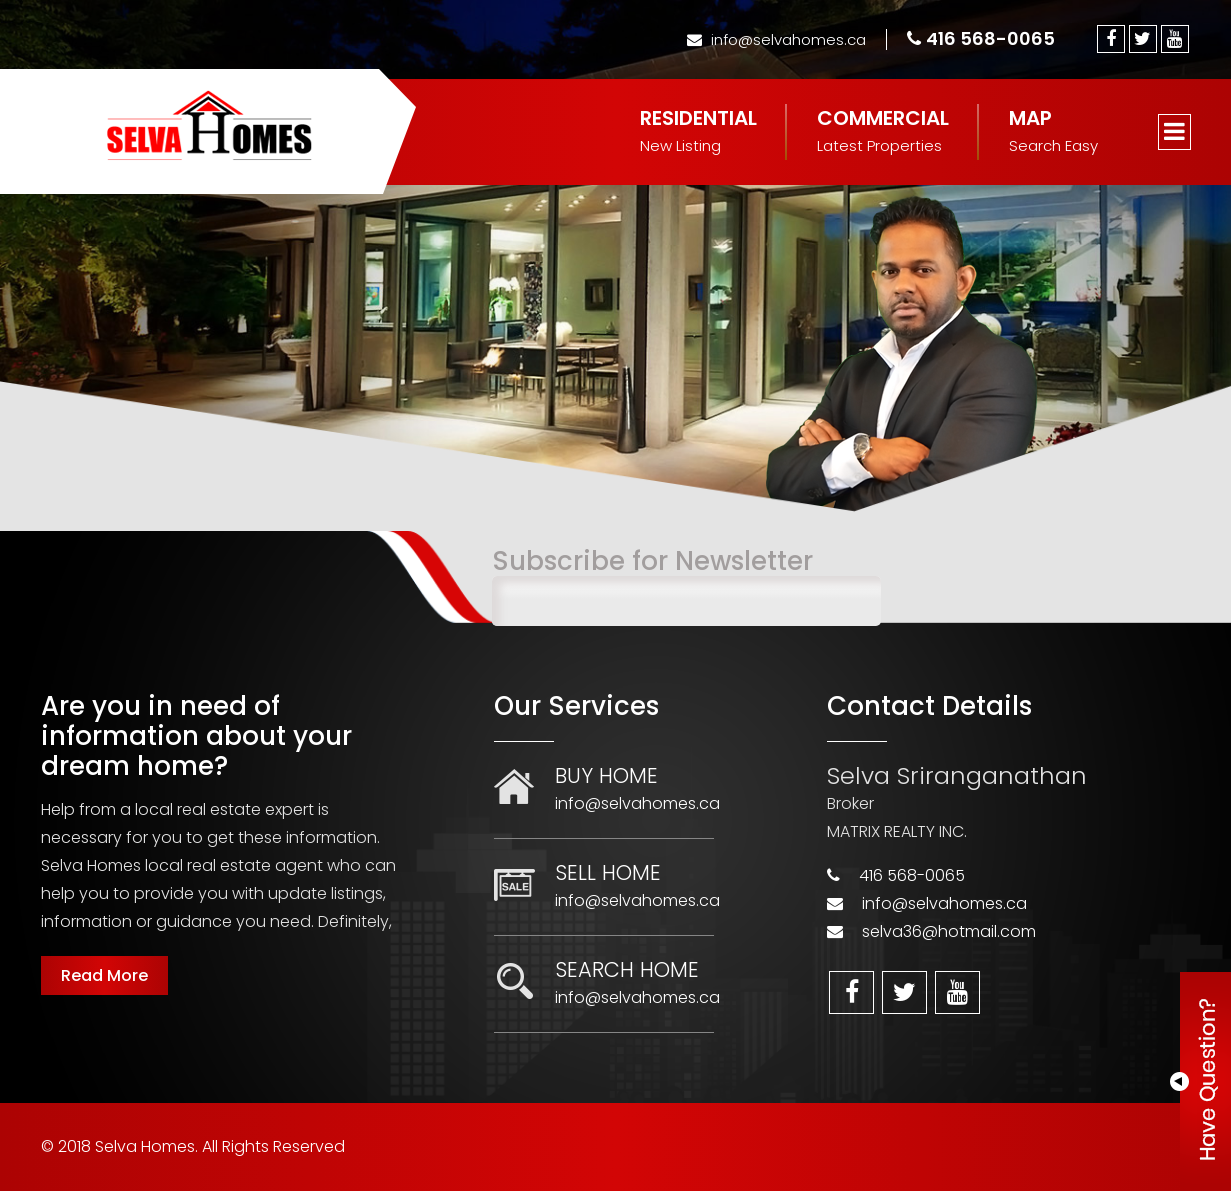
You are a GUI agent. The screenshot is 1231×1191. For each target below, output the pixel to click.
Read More (104, 975)
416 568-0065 (981, 38)
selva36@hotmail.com (949, 931)
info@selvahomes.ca (776, 39)
